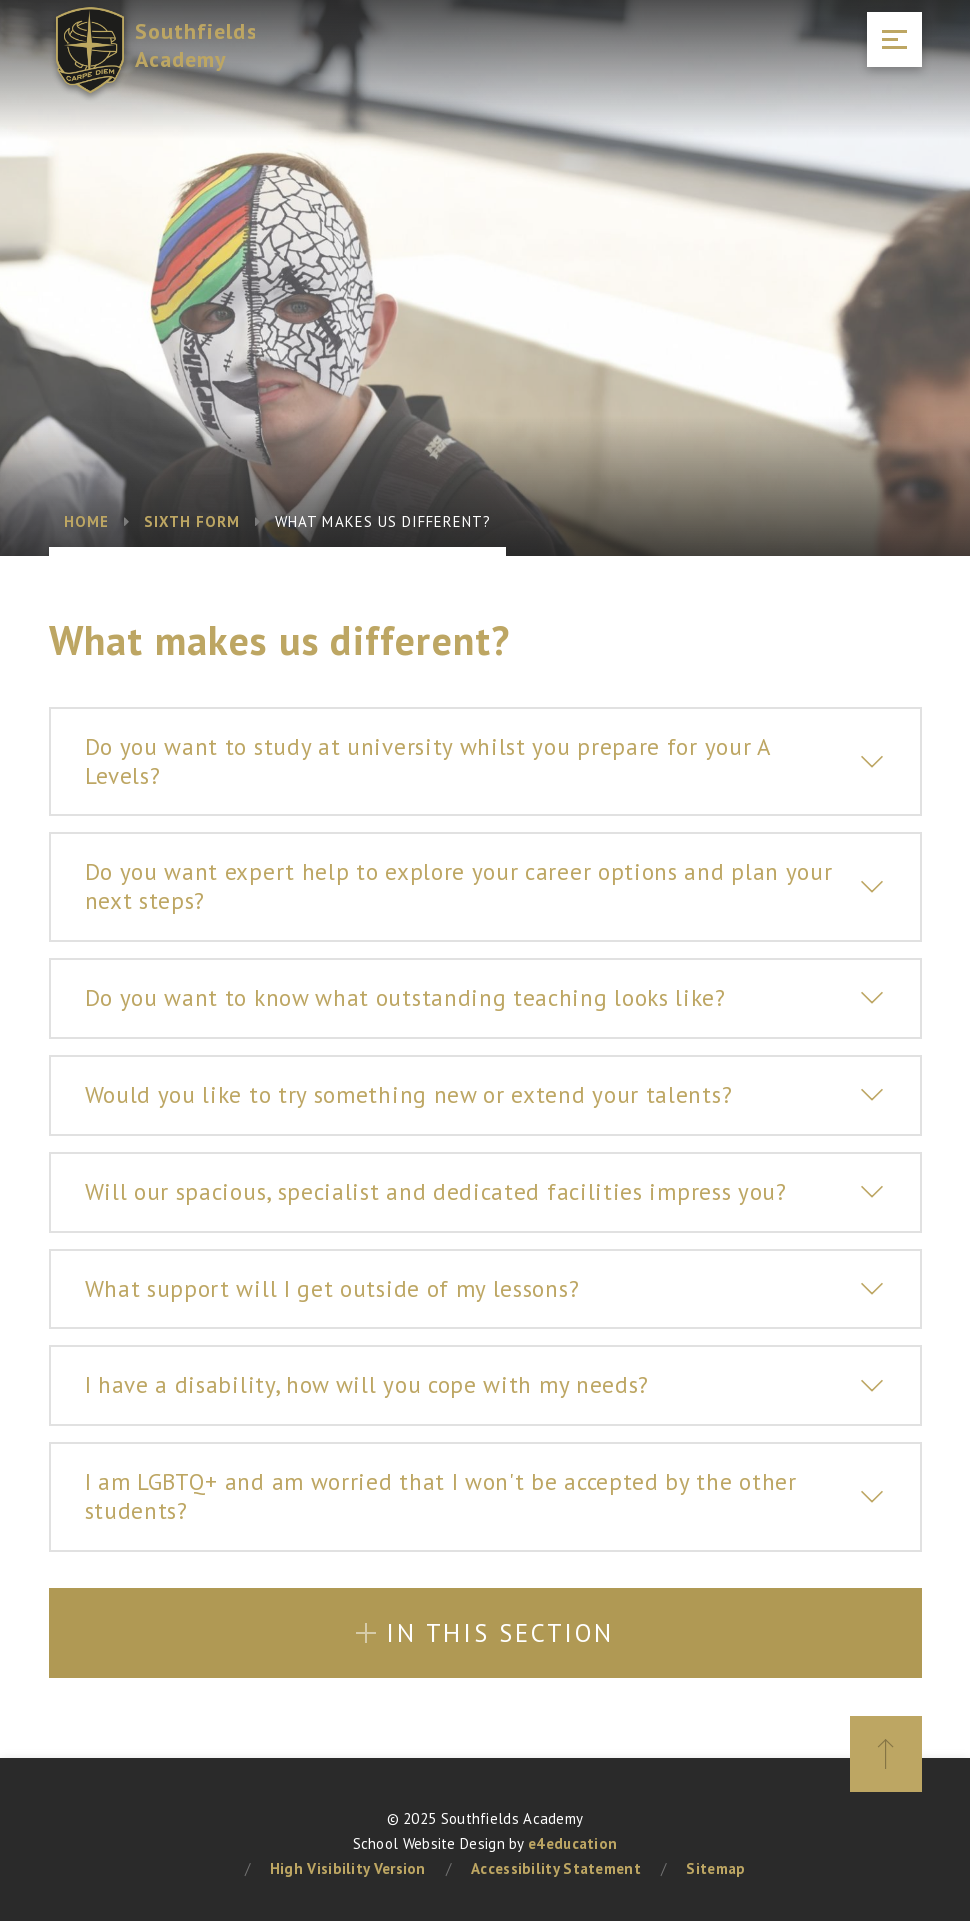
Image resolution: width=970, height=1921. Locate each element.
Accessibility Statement (556, 1868)
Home (86, 521)
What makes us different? (383, 521)
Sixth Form (192, 521)
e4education (572, 1843)
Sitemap (715, 1868)
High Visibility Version (348, 1868)
